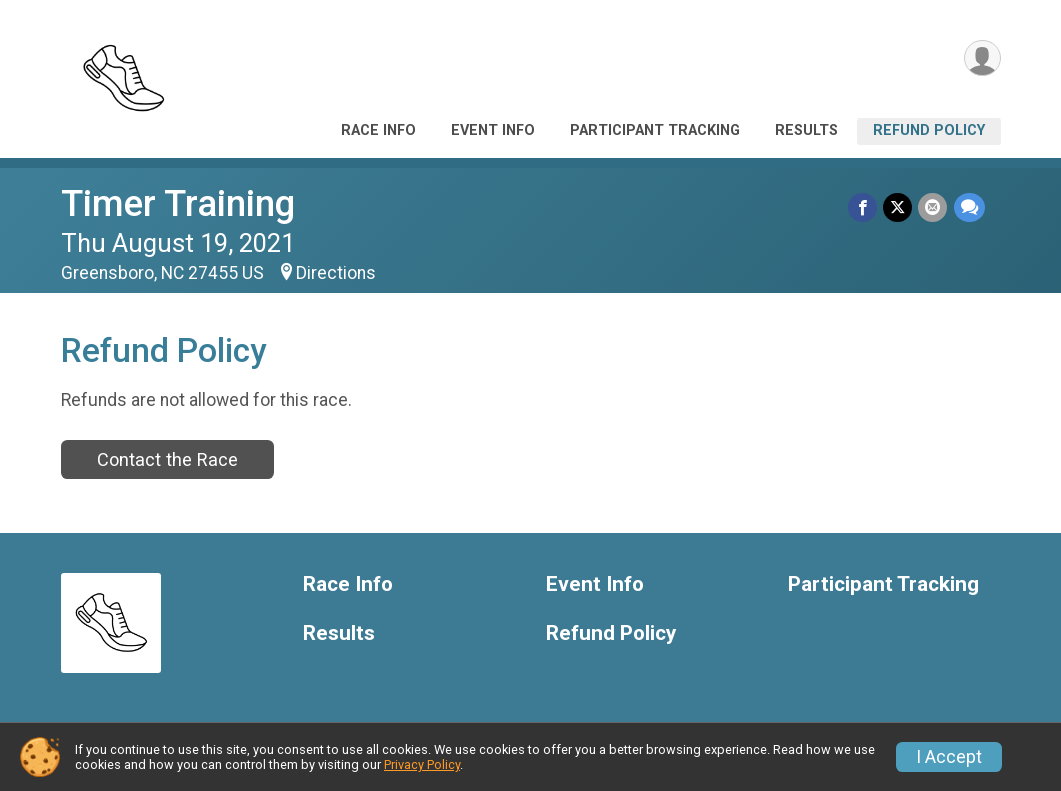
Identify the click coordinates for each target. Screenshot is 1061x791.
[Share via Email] (933, 207)
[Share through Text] (969, 207)
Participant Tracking (655, 130)
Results (806, 130)
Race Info (378, 130)
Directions (336, 273)
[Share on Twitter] (898, 207)
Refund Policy (929, 130)
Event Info (493, 130)
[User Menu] (982, 58)
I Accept (949, 757)
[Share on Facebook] (863, 207)
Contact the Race (167, 459)
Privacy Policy (422, 764)
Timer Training (178, 203)
